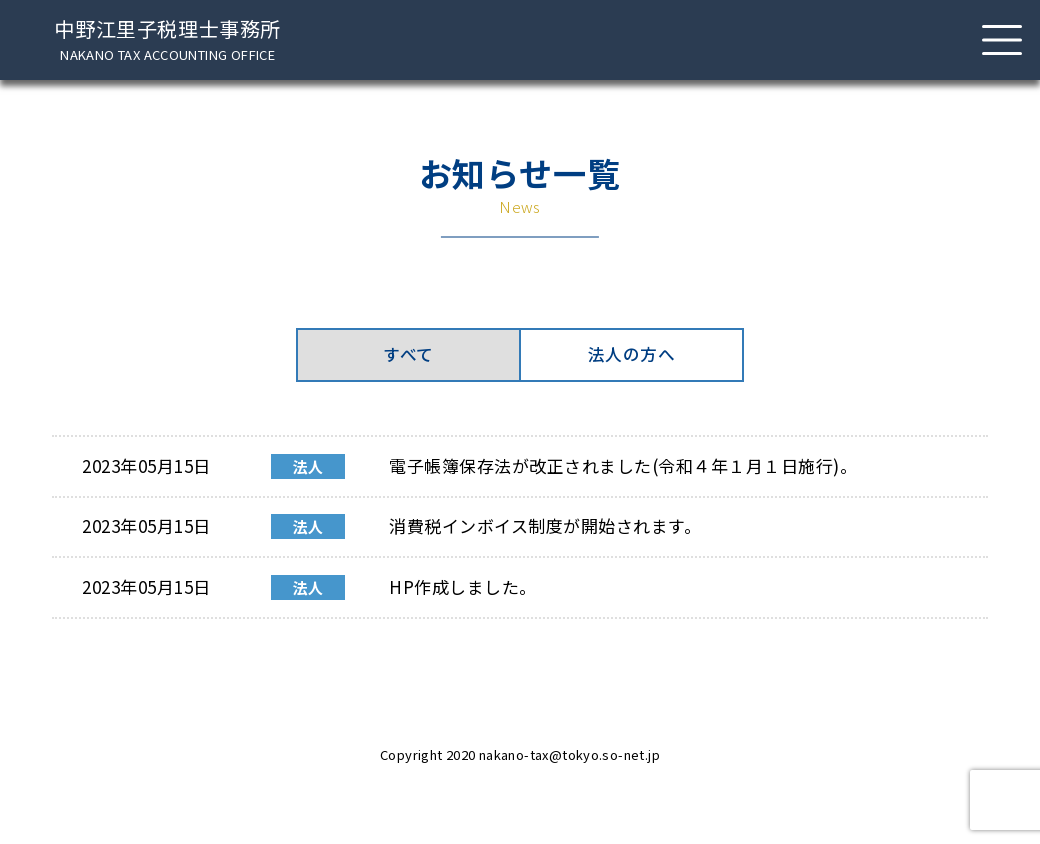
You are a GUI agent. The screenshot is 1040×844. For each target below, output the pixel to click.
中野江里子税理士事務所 (167, 40)
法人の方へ (631, 359)
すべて (409, 359)
